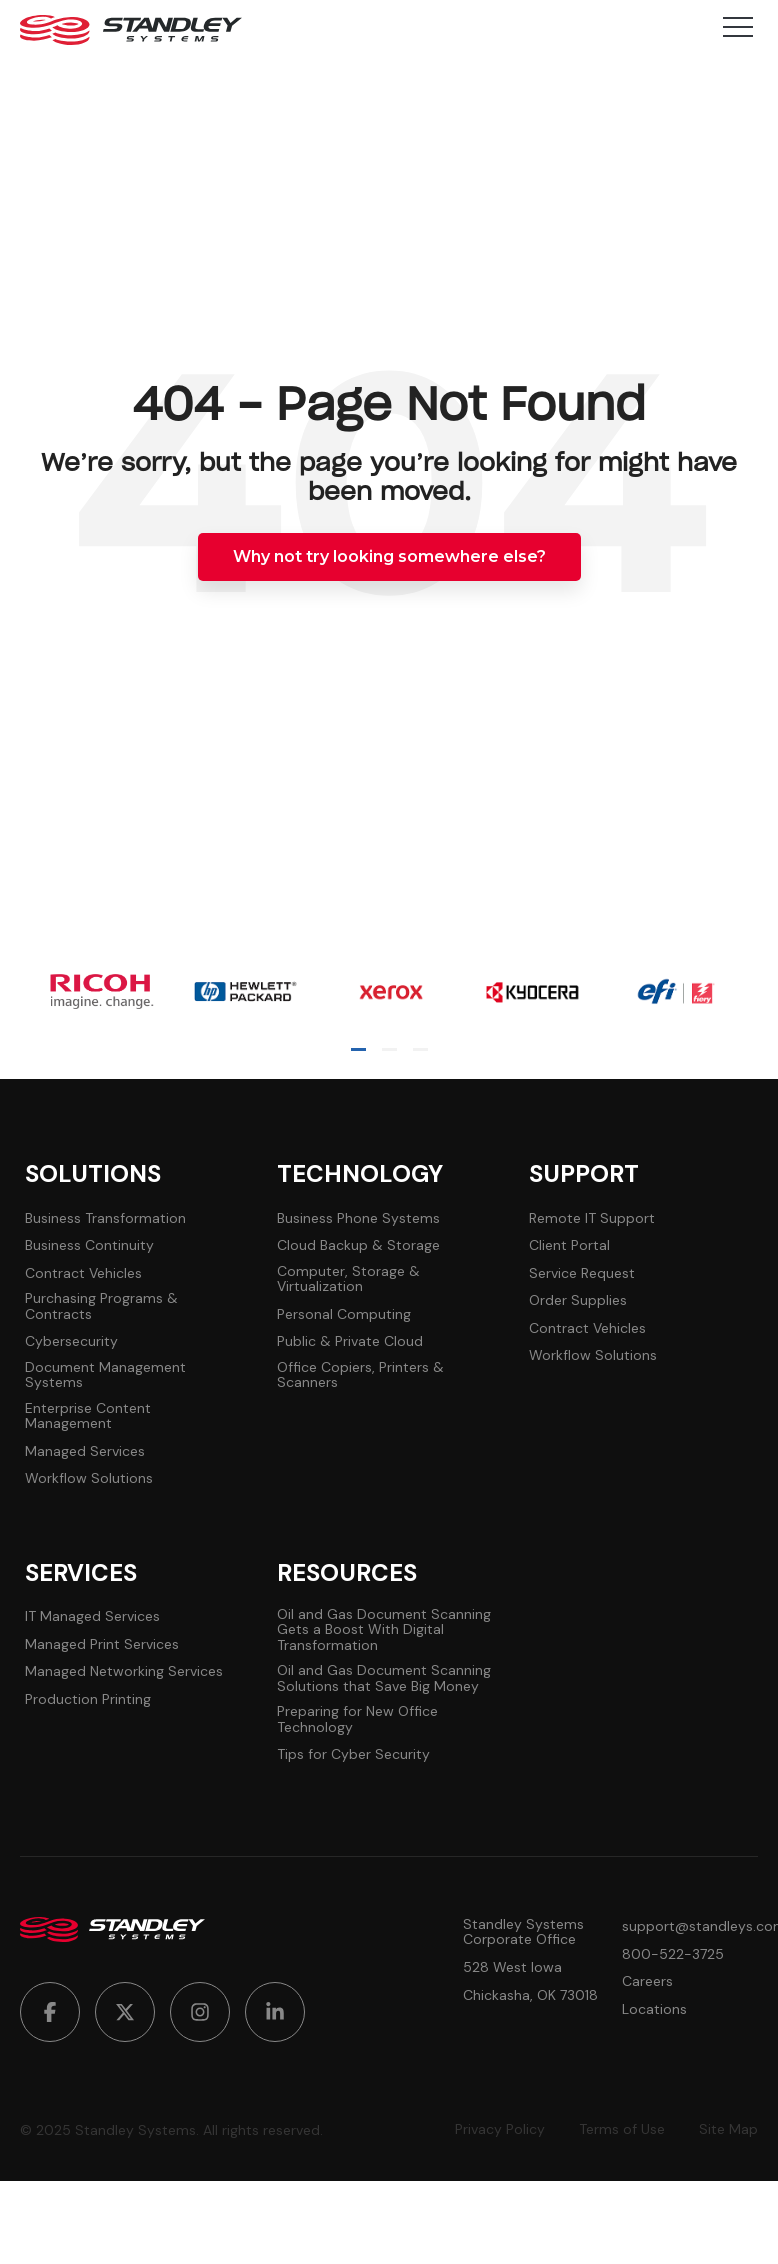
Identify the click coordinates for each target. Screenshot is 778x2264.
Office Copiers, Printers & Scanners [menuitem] (360, 1375)
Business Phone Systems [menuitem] (358, 1218)
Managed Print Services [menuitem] (102, 1644)
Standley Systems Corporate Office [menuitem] (523, 1932)
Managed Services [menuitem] (85, 1451)
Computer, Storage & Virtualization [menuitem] (348, 1279)
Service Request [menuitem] (582, 1273)
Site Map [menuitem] (728, 2129)
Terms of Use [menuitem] (622, 2129)
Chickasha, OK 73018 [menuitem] (530, 1995)
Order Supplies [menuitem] (578, 1300)
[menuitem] (50, 2012)
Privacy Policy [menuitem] (500, 2129)
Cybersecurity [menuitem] (71, 1341)
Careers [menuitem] (647, 1981)
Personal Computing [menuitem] (344, 1314)
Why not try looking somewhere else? (389, 556)
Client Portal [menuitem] (569, 1245)
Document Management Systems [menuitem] (105, 1375)
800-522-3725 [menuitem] (673, 1954)
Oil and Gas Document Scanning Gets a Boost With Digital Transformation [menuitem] (384, 1630)
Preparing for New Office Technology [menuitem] (357, 1719)
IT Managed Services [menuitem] (92, 1616)
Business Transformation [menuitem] (105, 1218)
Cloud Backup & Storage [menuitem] (358, 1245)
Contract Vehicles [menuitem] (83, 1273)
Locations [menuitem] (654, 2009)
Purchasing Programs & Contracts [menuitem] (101, 1306)
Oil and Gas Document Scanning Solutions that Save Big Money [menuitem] (384, 1678)
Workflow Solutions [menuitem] (89, 1478)
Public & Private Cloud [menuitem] (350, 1341)
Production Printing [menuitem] (88, 1699)
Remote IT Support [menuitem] (592, 1218)
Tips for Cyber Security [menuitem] (353, 1754)
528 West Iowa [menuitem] (512, 1967)
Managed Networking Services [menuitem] (124, 1671)
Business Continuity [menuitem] (89, 1245)
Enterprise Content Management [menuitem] (88, 1416)
